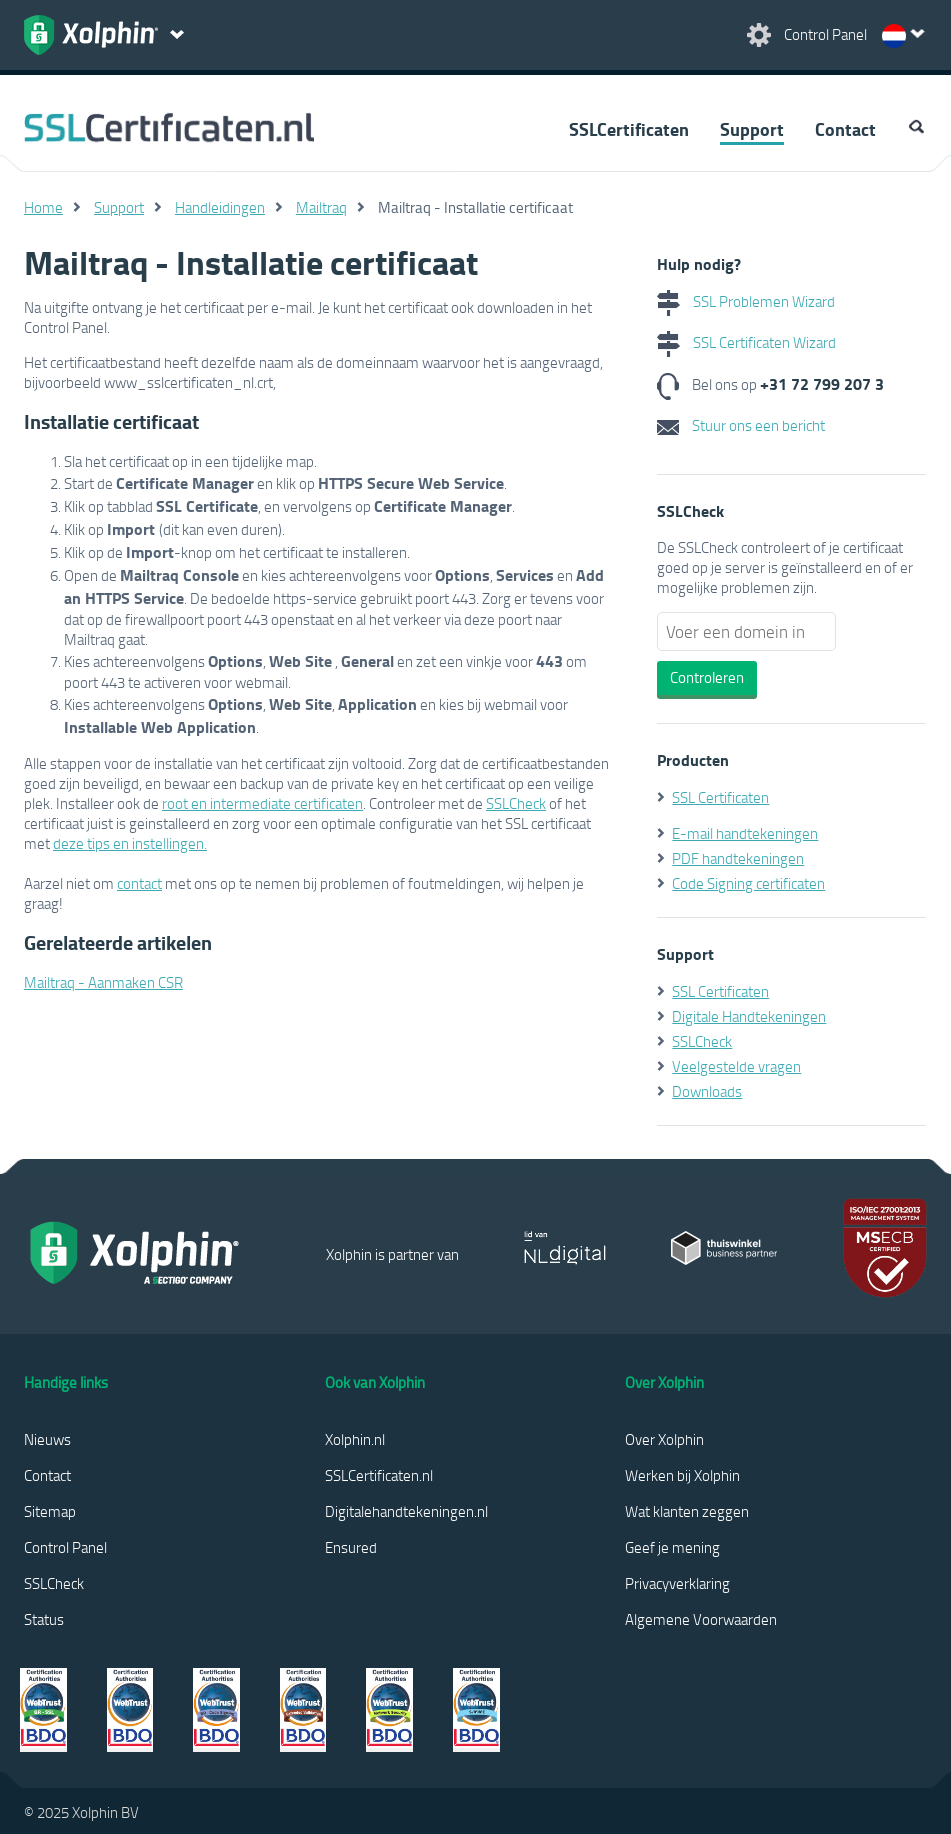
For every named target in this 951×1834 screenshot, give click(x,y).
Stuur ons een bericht (741, 425)
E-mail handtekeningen (745, 833)
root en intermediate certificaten (262, 803)
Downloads (707, 1091)
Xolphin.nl (355, 1439)
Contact (845, 129)
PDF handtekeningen (738, 858)
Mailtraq (321, 207)
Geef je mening (672, 1547)
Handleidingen (220, 207)
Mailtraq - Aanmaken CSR (103, 982)
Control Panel (65, 1547)
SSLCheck (516, 803)
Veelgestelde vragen (736, 1066)
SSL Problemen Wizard (746, 301)
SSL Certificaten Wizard (746, 342)
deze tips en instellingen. (130, 843)
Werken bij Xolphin (682, 1475)
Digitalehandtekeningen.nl (406, 1511)
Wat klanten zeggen (687, 1511)
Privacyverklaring (677, 1583)
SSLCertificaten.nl (379, 1475)
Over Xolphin (664, 1439)
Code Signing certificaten (748, 883)
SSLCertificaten (629, 129)
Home (43, 207)
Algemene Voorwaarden (701, 1619)
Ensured (351, 1547)
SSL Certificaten (720, 797)
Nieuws (47, 1439)
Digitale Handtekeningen (749, 1016)
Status (44, 1619)
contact (139, 883)
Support (752, 129)
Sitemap (50, 1511)
